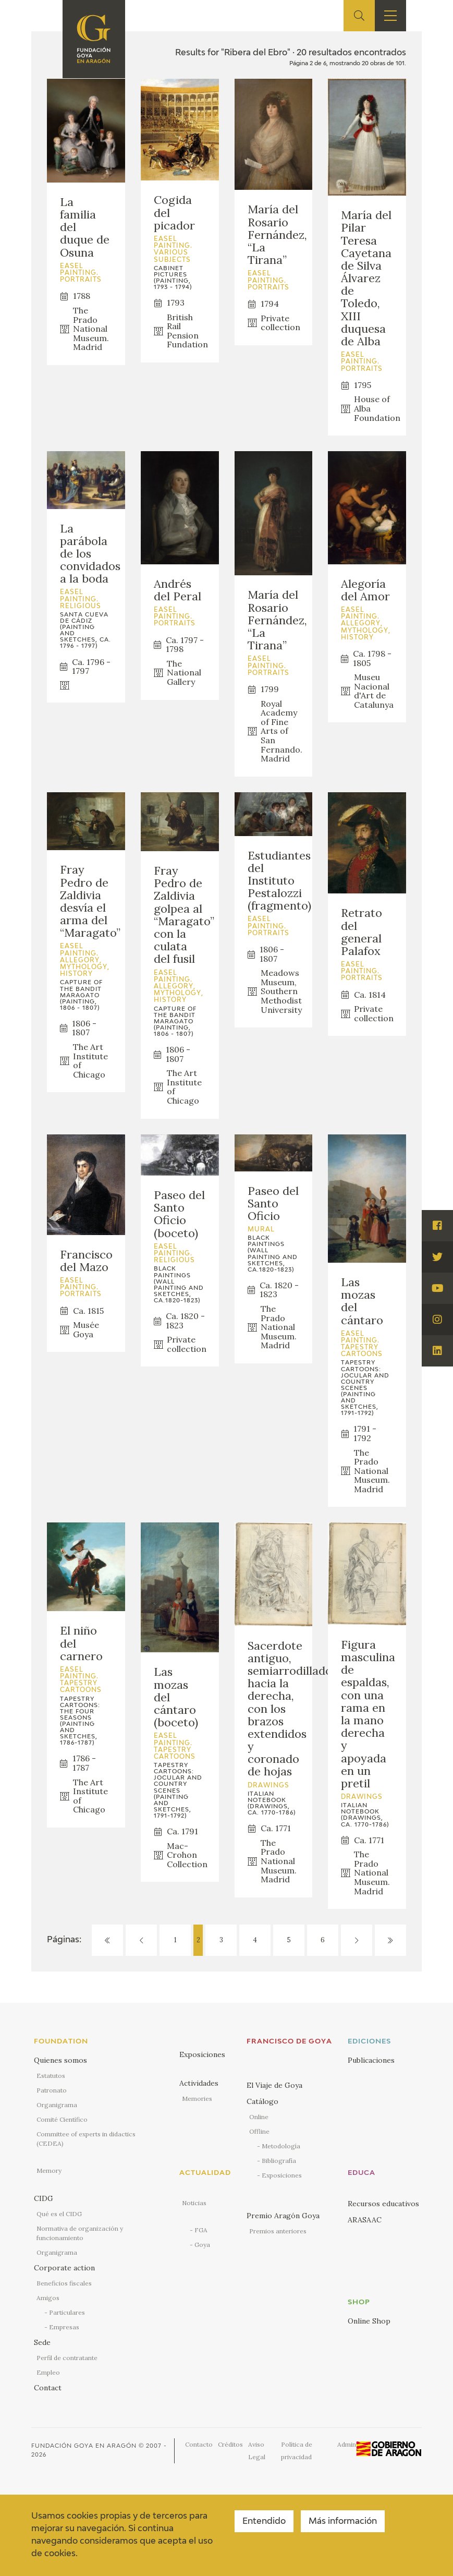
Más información (343, 2522)
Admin (346, 2444)
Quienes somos (60, 2060)
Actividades (198, 2083)
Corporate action (64, 2267)
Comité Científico (62, 2119)
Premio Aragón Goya (283, 2215)
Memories (197, 2098)
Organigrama (56, 2105)
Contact (48, 2387)
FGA (200, 2230)
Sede (42, 2342)
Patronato (51, 2090)
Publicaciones (371, 2060)
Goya (202, 2244)
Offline (259, 2131)
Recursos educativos (383, 2203)
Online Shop (369, 2321)
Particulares (67, 2312)
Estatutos (50, 2075)
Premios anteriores (278, 2231)
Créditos (230, 2444)
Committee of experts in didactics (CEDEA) (86, 2138)
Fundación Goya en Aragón (84, 2446)
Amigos (47, 2298)
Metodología (281, 2146)
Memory (49, 2170)
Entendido (264, 2522)
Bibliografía (279, 2160)
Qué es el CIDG (59, 2214)
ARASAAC (365, 2219)
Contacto (199, 2444)
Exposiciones (202, 2054)
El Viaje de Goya (274, 2085)
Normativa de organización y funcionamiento (79, 2233)
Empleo (48, 2372)
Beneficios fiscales (64, 2283)
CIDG (43, 2198)
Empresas (64, 2327)
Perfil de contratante (66, 2358)
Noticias (194, 2203)
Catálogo (262, 2101)
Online (258, 2117)
